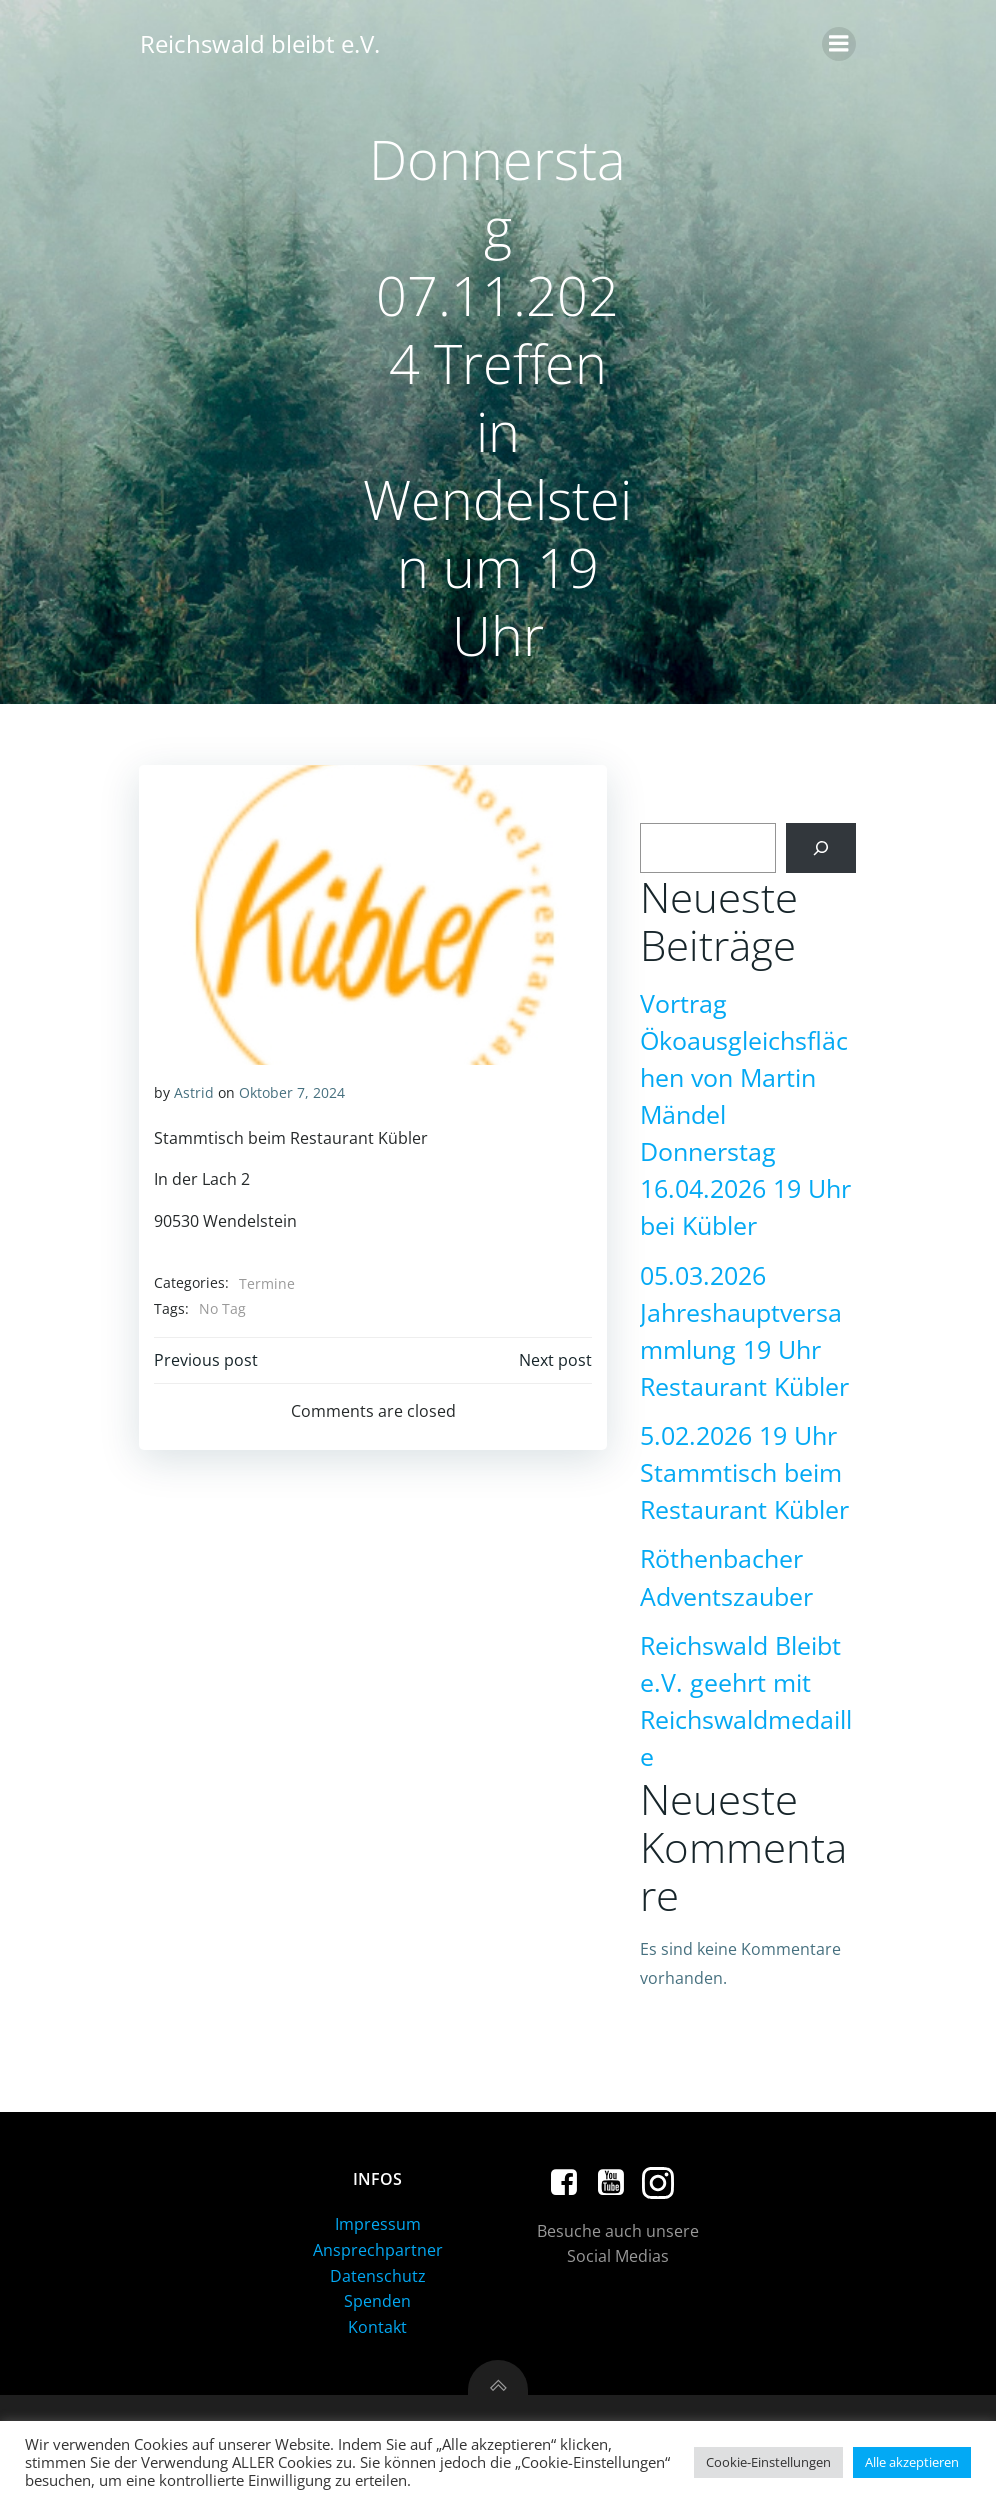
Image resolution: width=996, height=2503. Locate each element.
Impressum (378, 2226)
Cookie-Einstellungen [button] (768, 2462)
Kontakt (378, 2329)
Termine (266, 1282)
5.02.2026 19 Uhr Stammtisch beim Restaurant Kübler (742, 1473)
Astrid (193, 1091)
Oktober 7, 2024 (291, 1091)
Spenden (378, 2303)
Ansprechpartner (378, 2252)
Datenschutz (378, 2277)
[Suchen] (822, 848)
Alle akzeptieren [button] (912, 2462)
